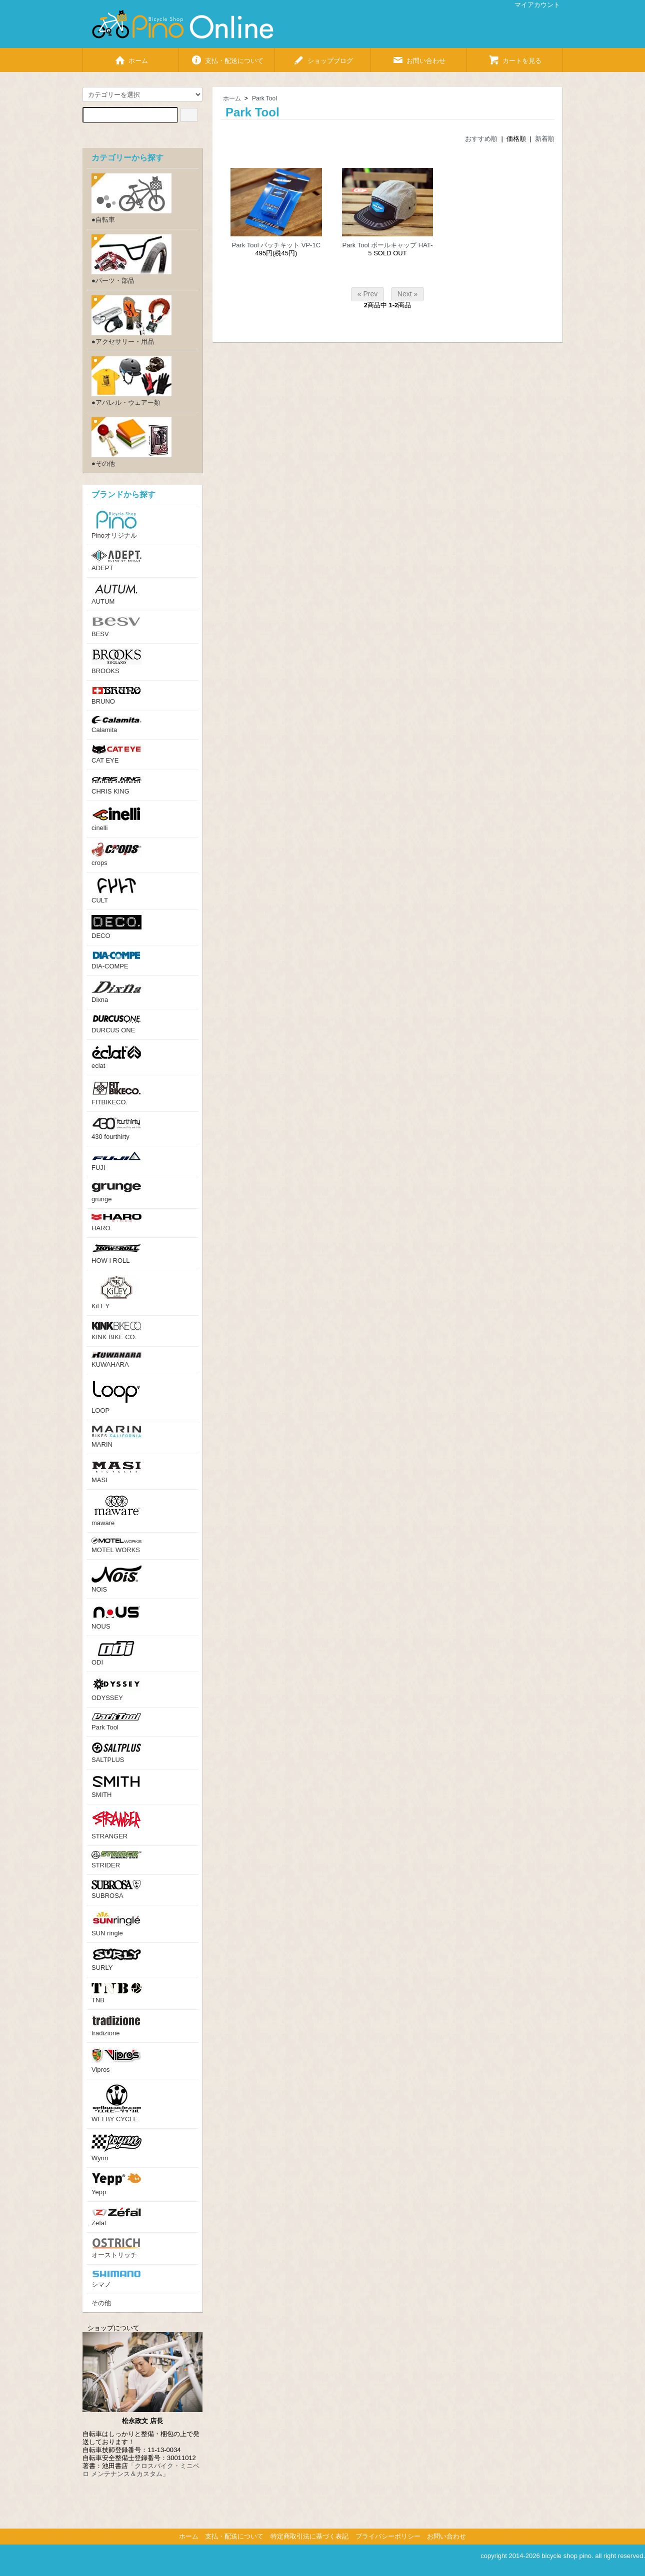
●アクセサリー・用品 (132, 320)
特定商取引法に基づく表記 (309, 2536)
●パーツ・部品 (132, 259)
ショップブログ (323, 56)
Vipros (117, 2060)
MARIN (117, 1436)
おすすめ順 (481, 138)
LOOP (117, 1396)
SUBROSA (117, 1889)
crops (117, 854)
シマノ (117, 2279)
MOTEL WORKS (117, 1546)
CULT (117, 890)
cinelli (117, 819)
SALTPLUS (117, 1752)
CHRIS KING (117, 785)
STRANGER (117, 1824)
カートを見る (515, 56)
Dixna (117, 992)
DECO (117, 927)
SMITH (117, 1786)
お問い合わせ (419, 56)
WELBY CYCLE (117, 2103)
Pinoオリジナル (117, 524)
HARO (117, 1223)
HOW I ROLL (117, 1253)
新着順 (544, 138)
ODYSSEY (117, 1689)
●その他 (132, 442)
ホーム (131, 56)
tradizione (117, 2026)
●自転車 (132, 198)
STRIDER (117, 1860)
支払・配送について (227, 56)
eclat (117, 1057)
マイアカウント (532, 4)
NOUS (117, 1617)
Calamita (117, 725)
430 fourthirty (117, 1128)
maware (117, 1511)
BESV (117, 627)
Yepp (117, 2184)
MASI (117, 1471)
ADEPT (117, 561)
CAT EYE (117, 754)
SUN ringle (117, 1923)
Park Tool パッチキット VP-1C (276, 245)
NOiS (117, 1579)
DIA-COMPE (117, 960)
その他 (101, 2303)
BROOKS (117, 662)
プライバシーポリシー (388, 2536)
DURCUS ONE (117, 1024)
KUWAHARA (117, 1360)
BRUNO (117, 695)
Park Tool (264, 98)
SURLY (117, 1959)
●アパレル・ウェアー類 (132, 381)
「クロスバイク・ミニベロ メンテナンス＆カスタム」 (141, 2470)
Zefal (117, 2217)
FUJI (117, 1161)
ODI (117, 1653)
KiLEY (117, 1292)
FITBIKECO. (117, 1093)
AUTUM (117, 594)
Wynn (117, 2148)
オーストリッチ (117, 2248)
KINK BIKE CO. (117, 1331)
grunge (117, 1192)
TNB (117, 1993)
